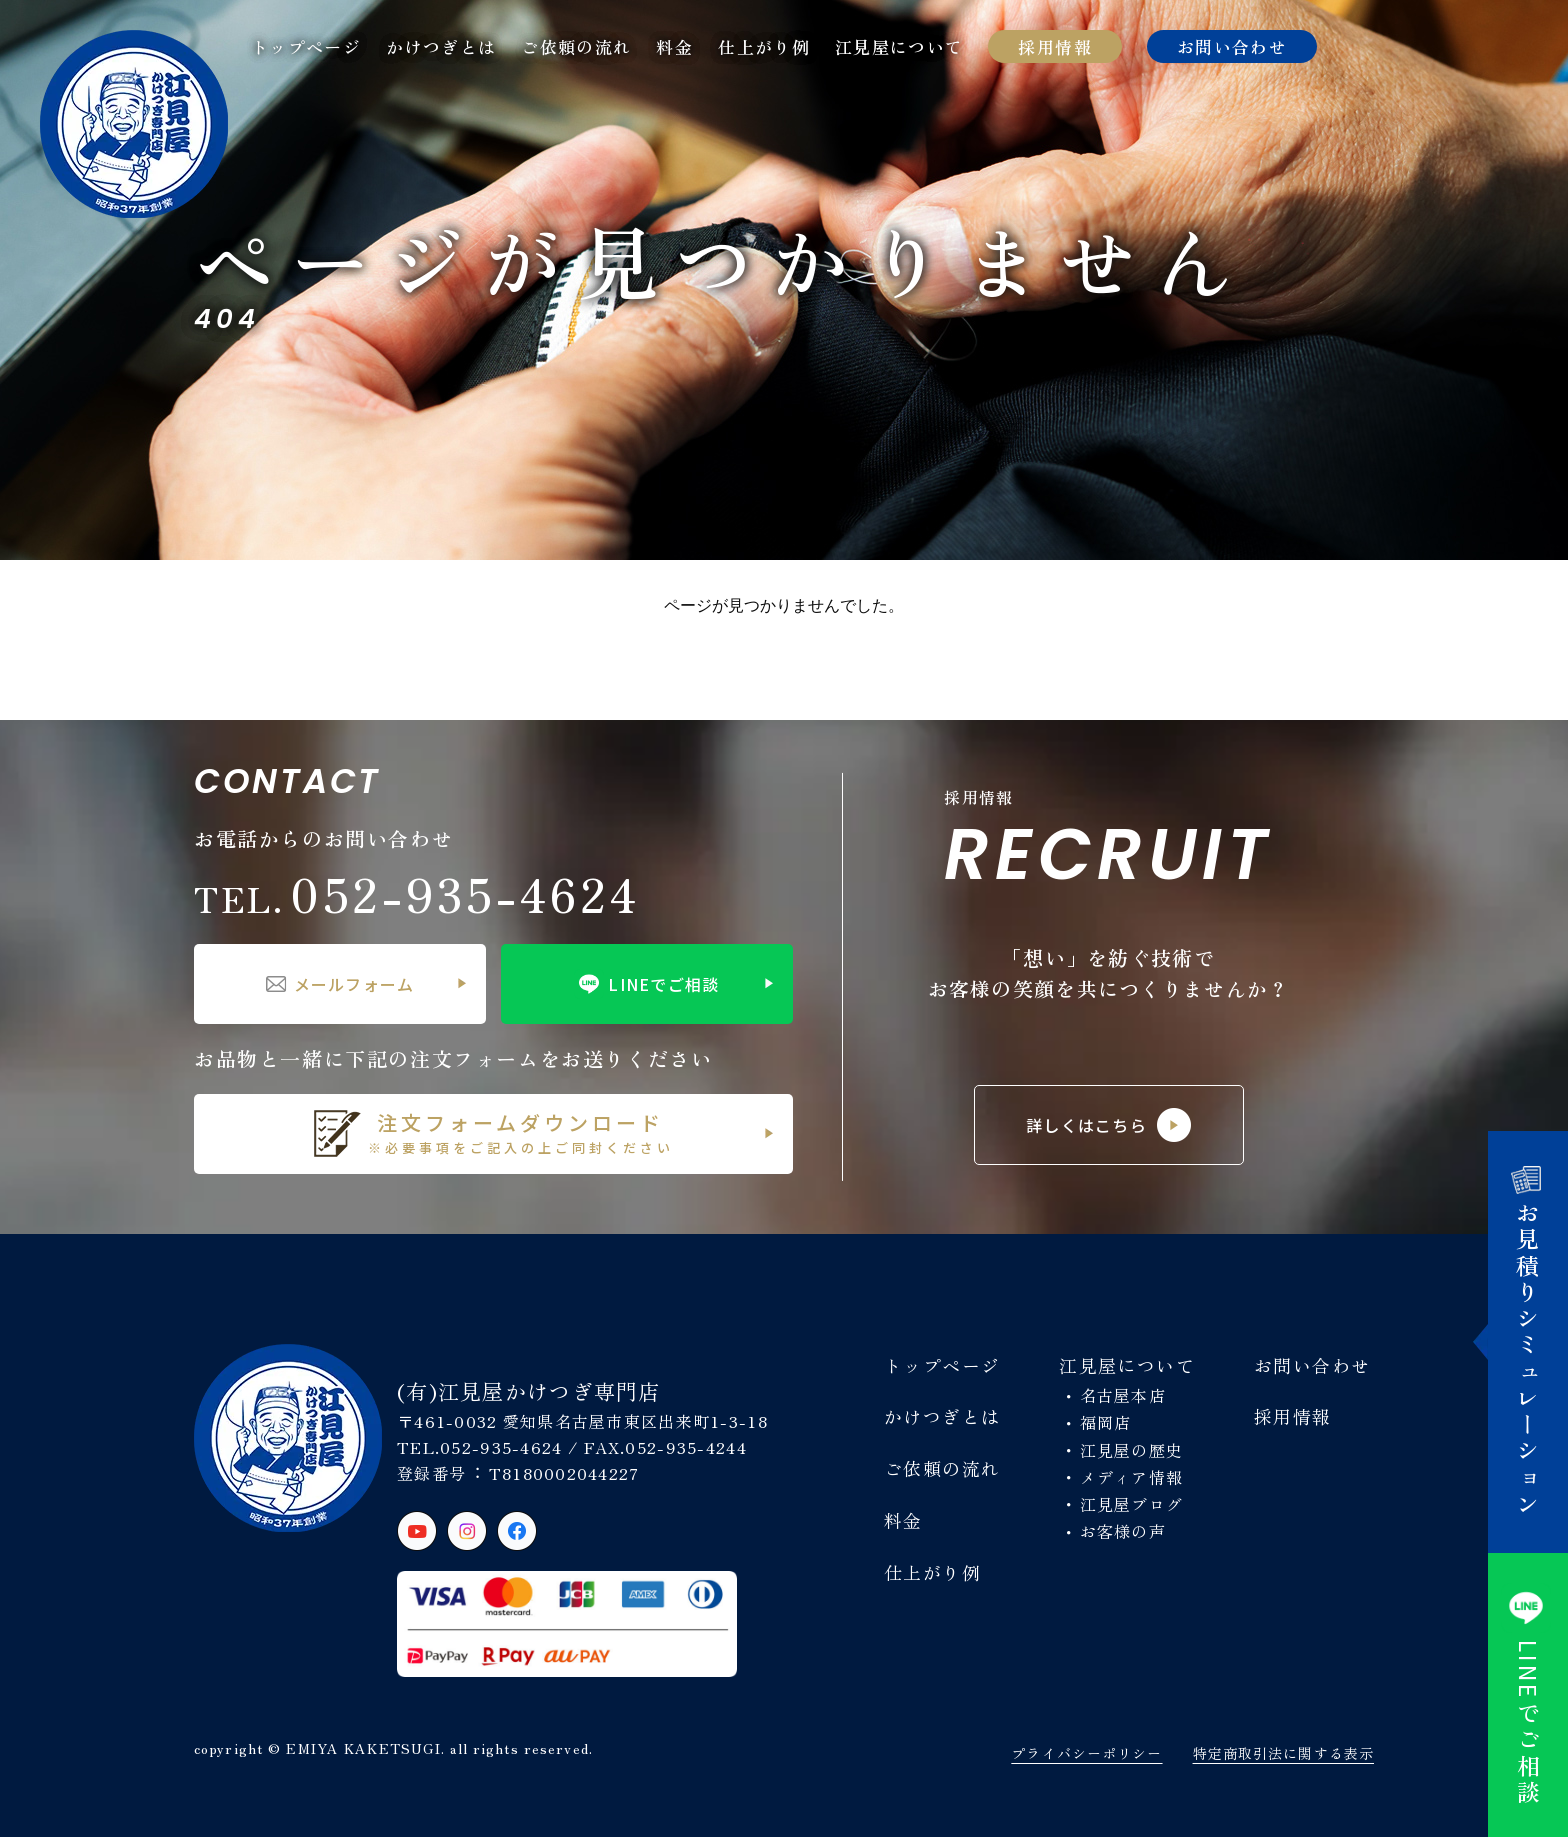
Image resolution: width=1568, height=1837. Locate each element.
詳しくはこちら (1108, 1125)
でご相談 (1528, 1695)
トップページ (306, 46)
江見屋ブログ (1132, 1504)
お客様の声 (1123, 1531)
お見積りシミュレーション (1528, 1342)
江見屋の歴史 (1132, 1450)
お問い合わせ (1232, 46)
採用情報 (1054, 46)
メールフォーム (340, 984)
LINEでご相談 (646, 984)
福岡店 (1106, 1422)
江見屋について (899, 46)
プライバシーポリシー (1086, 1753)
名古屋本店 (1123, 1395)
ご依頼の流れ (576, 46)
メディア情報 (1132, 1477)
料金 (674, 46)
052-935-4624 (417, 893)
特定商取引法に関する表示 (1283, 1753)
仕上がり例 (764, 46)
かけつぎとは (441, 46)
